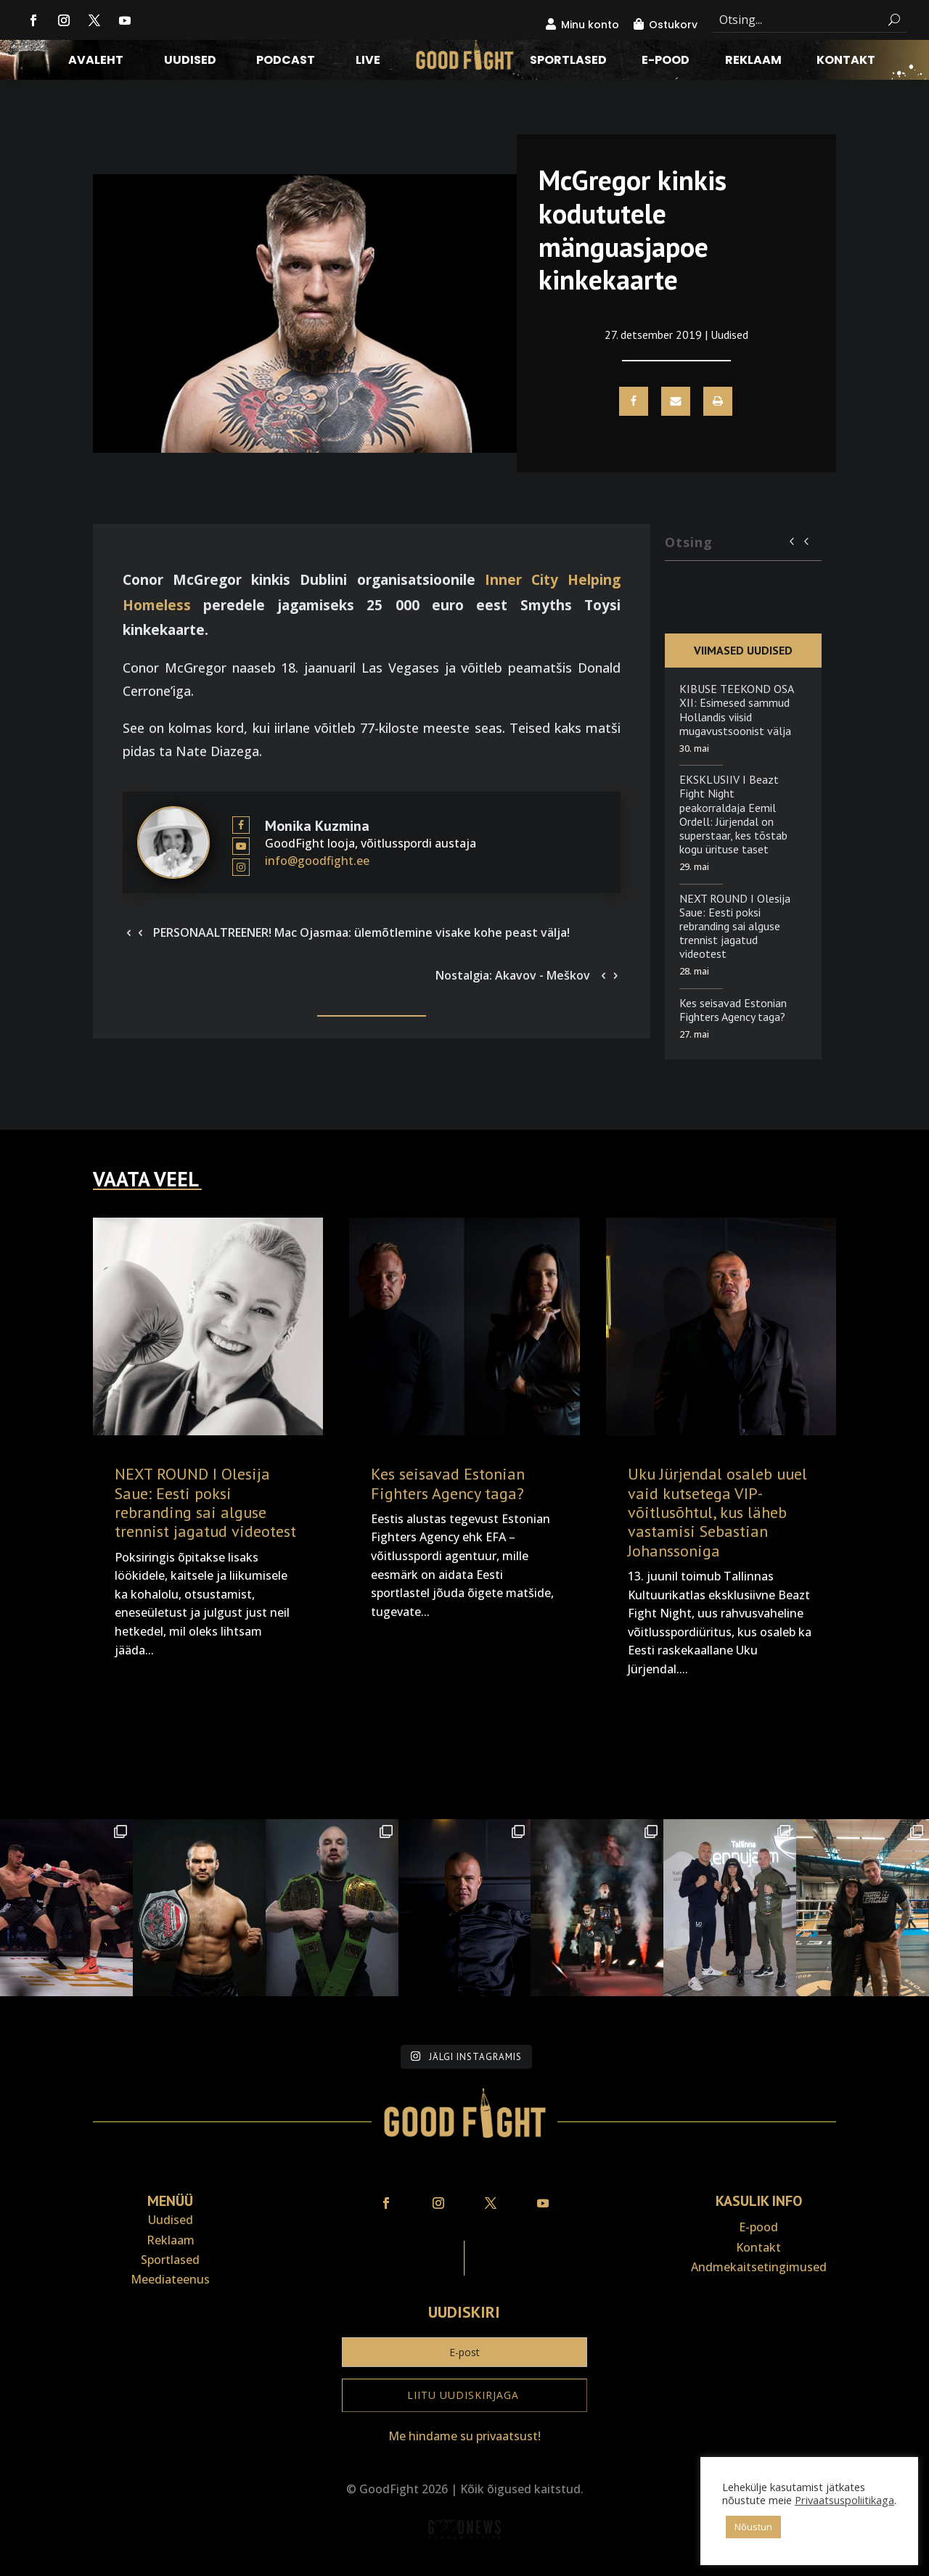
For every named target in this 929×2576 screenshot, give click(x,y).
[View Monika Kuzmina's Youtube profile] (241, 847)
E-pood (665, 61)
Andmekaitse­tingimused (759, 2267)
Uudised (190, 61)
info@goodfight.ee (317, 861)
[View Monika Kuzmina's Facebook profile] (241, 825)
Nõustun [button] (753, 2526)
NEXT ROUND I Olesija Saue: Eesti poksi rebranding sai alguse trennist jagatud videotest (734, 926)
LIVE (368, 61)
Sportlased (568, 61)
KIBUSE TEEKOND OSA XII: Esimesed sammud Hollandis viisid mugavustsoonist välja (736, 709)
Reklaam (753, 61)
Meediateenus (170, 2279)
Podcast (285, 61)
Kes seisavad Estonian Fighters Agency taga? (733, 1010)
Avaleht (95, 61)
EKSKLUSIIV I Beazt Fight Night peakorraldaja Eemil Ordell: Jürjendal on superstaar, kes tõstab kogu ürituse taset (733, 814)
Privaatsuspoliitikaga (844, 2499)
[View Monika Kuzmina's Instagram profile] (241, 867)
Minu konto (590, 24)
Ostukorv (673, 24)
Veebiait (464, 2566)
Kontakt (846, 61)
